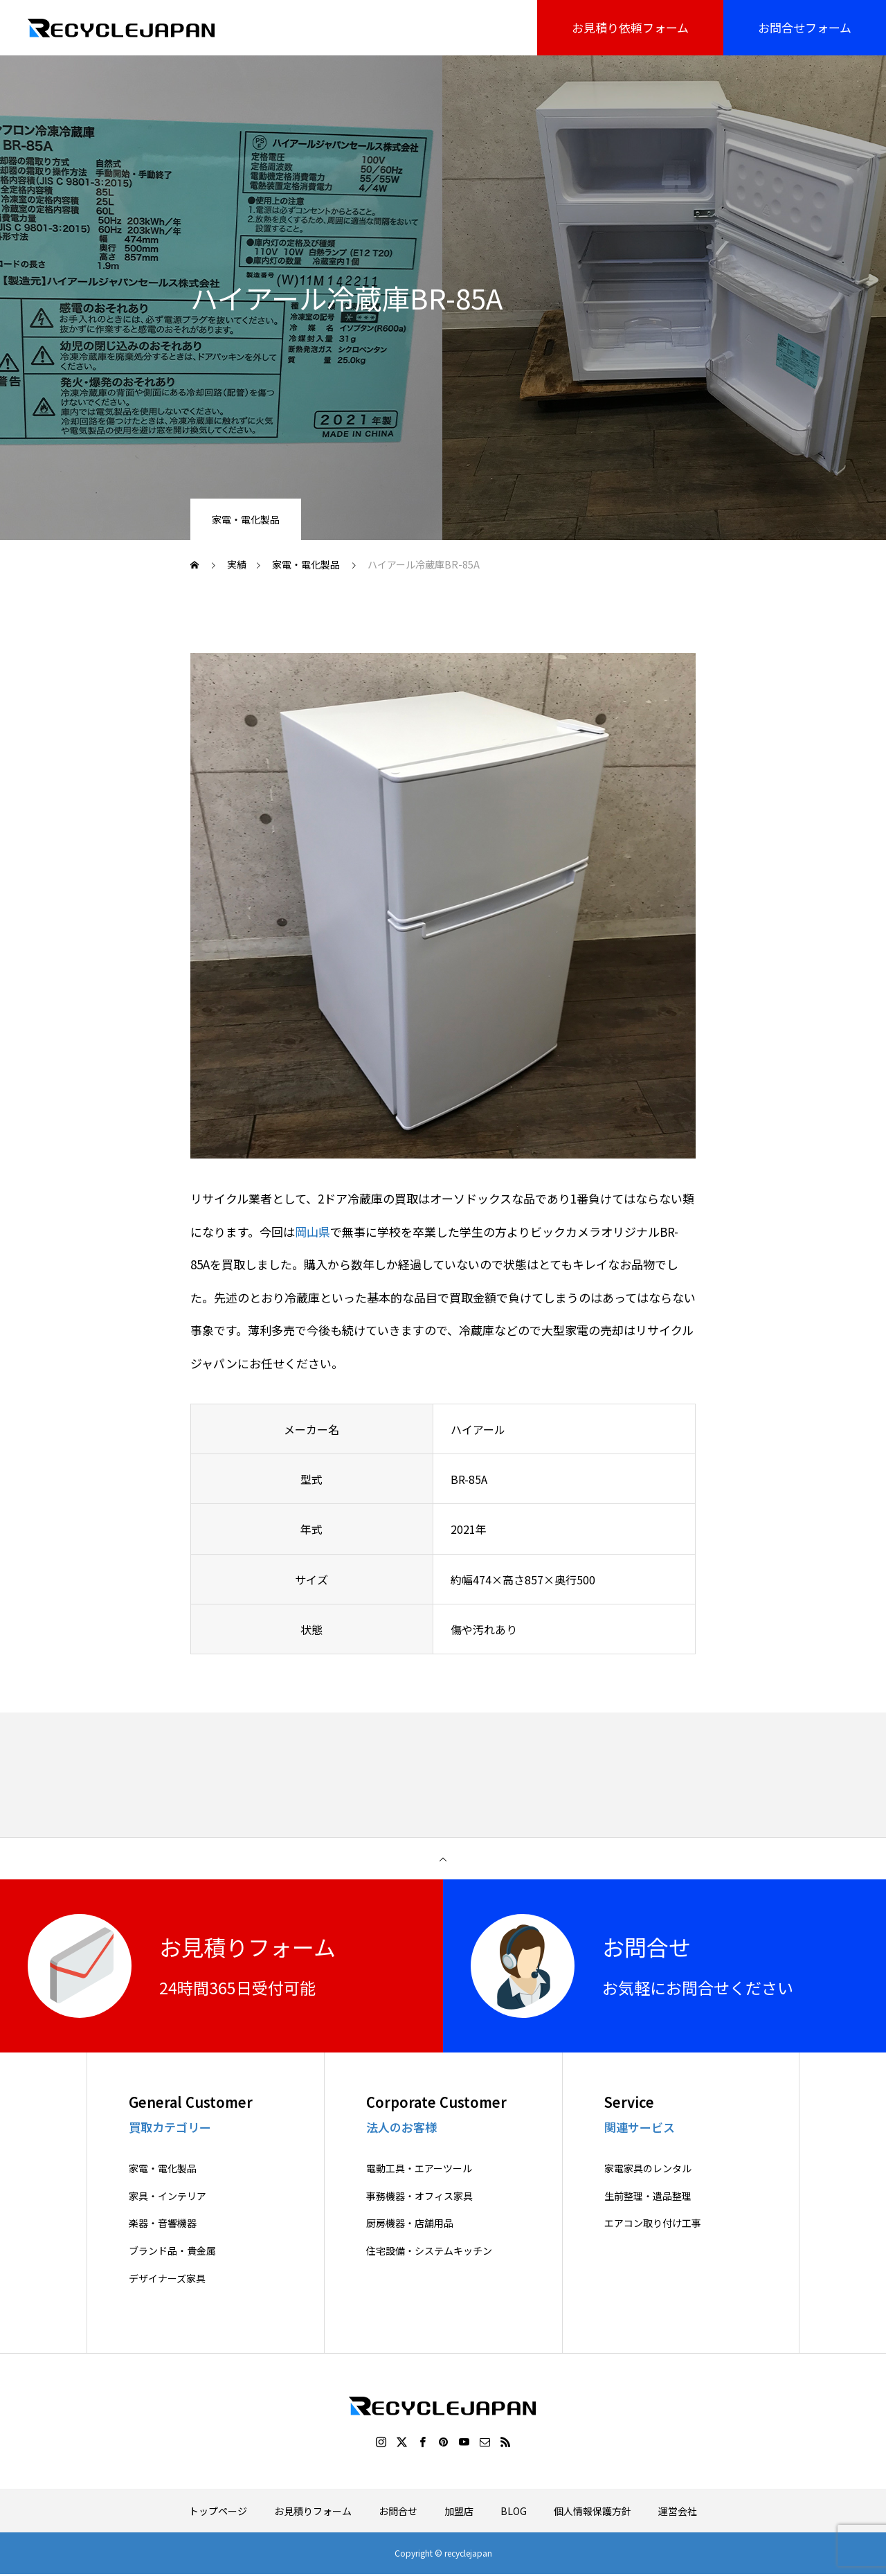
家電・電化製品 (246, 519)
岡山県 (312, 1231)
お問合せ (398, 2511)
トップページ (218, 2511)
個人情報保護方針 (592, 2511)
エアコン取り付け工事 (652, 2223)
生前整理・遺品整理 (647, 2196)
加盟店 (458, 2511)
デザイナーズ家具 (167, 2278)
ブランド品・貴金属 (172, 2250)
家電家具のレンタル (647, 2168)
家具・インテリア (167, 2196)
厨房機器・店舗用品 (409, 2223)
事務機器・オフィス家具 (419, 2196)
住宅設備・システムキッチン (429, 2250)
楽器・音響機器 (163, 2223)
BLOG (513, 2511)
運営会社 (677, 2511)
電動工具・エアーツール (419, 2168)
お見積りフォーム (313, 2511)
